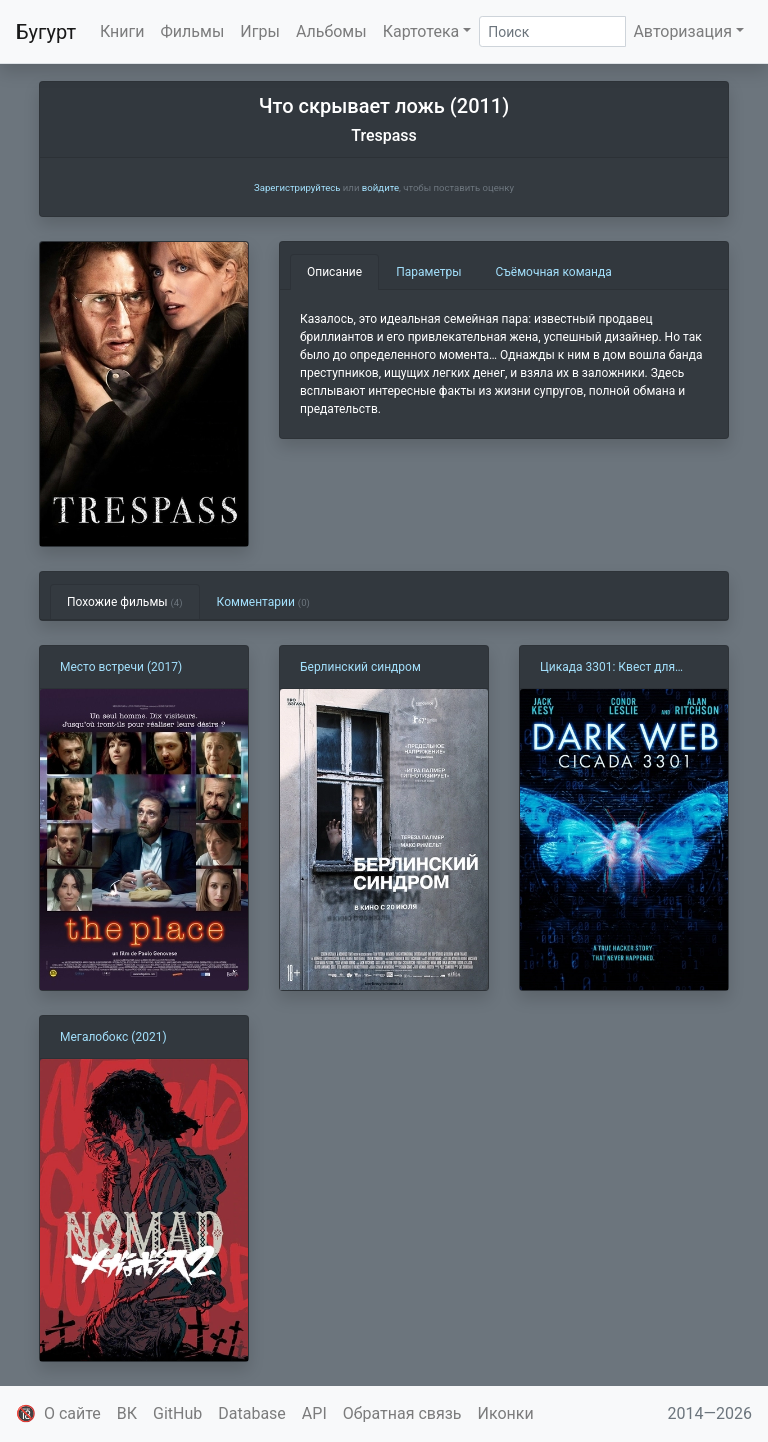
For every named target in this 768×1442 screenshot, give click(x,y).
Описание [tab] (334, 272)
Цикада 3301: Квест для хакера (607, 668)
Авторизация (682, 31)
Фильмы (193, 31)
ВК (127, 1413)
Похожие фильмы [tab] (125, 602)
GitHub (177, 1413)
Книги (122, 31)
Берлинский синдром (360, 667)
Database (252, 1413)
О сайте (72, 1413)
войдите (380, 187)
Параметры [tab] (428, 272)
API (314, 1413)
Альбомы (331, 31)
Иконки (506, 1413)
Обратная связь (402, 1413)
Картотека (421, 31)
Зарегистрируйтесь (297, 187)
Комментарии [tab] (263, 602)
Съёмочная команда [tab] (554, 272)
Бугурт (46, 32)
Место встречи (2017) (121, 667)
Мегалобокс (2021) (113, 1037)
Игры (260, 31)
